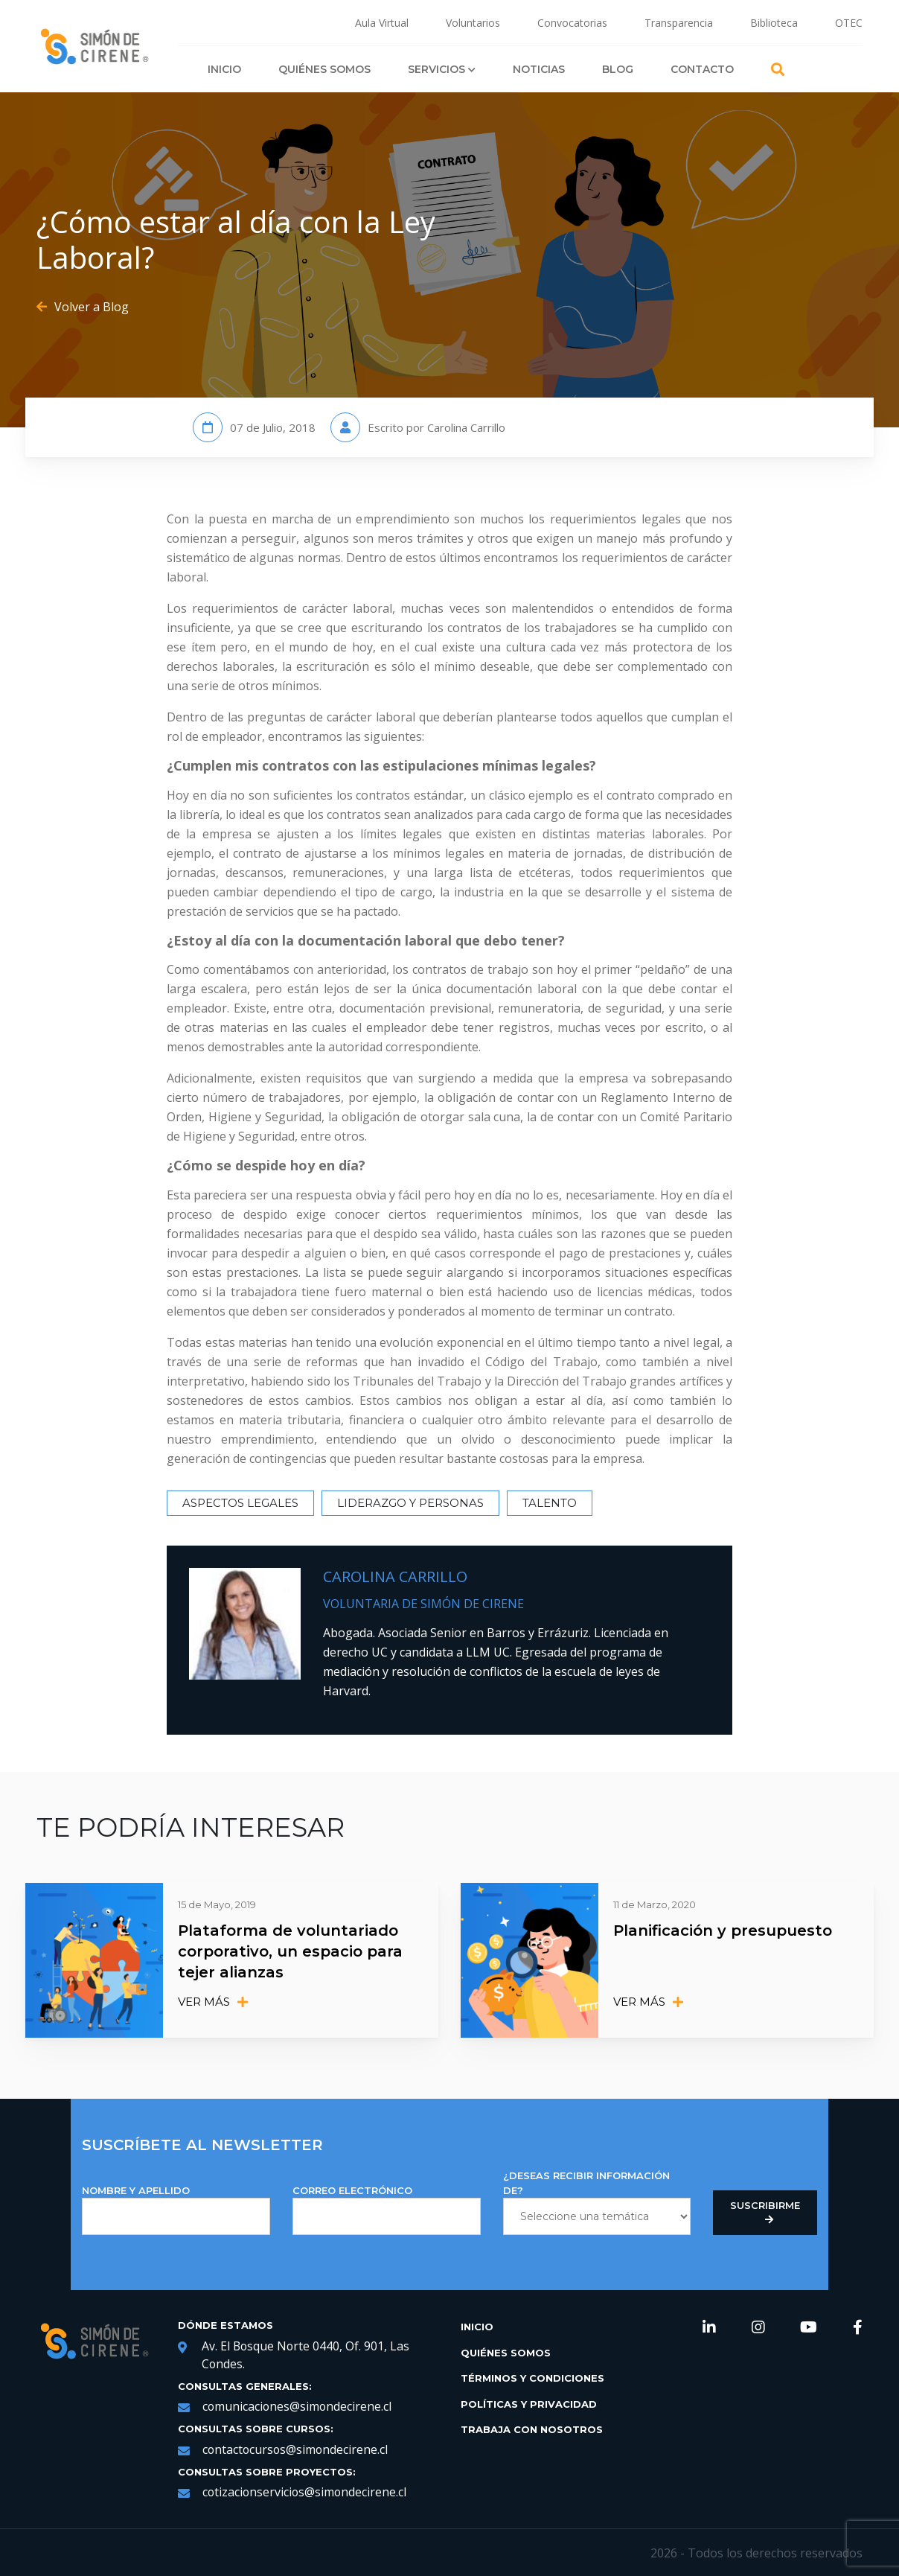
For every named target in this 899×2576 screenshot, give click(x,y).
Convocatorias (572, 23)
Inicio (224, 69)
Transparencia (678, 23)
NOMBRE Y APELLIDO (176, 2208)
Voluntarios (473, 23)
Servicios (442, 69)
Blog (617, 69)
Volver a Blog (82, 307)
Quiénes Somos (324, 69)
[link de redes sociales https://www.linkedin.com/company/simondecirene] (709, 2327)
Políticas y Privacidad (529, 2402)
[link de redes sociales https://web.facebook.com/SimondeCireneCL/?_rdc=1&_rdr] (858, 2327)
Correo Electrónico (386, 2208)
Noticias (539, 69)
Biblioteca (774, 23)
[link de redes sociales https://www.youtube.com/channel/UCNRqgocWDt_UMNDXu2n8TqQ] (808, 2327)
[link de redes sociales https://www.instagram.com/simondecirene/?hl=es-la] (758, 2327)
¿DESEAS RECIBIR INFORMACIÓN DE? (597, 2201)
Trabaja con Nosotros (532, 2428)
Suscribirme (765, 2211)
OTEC (849, 23)
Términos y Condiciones (532, 2376)
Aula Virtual (382, 23)
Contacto (702, 69)
